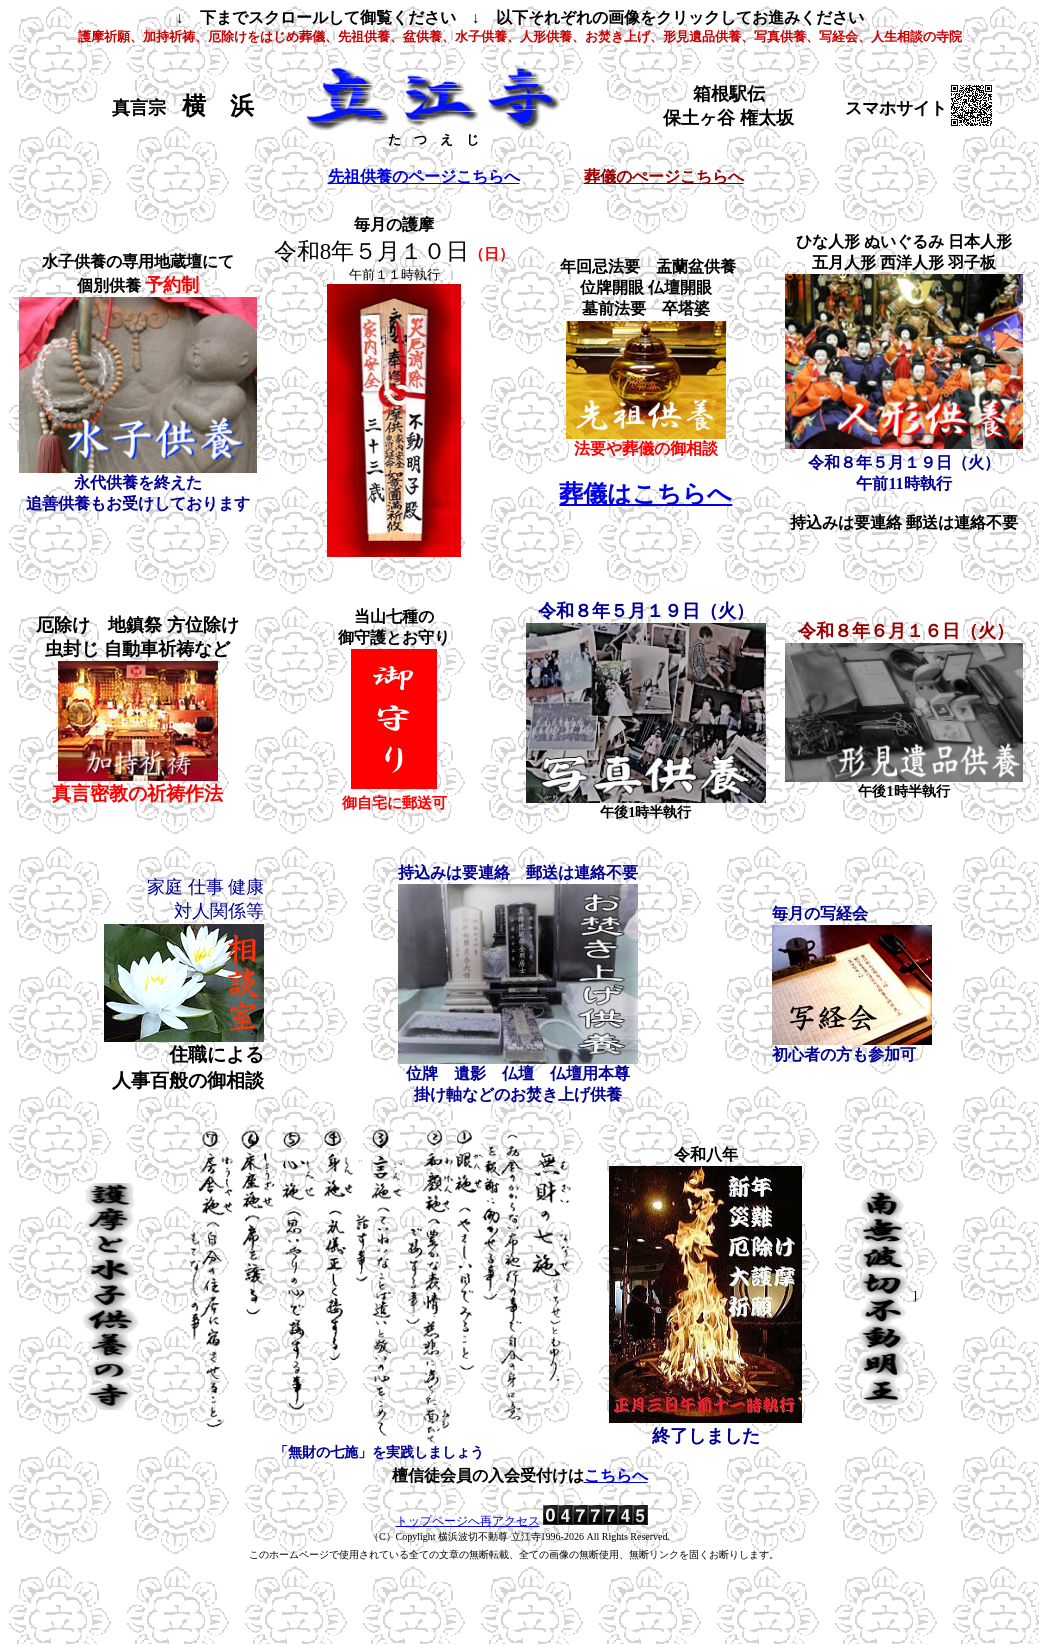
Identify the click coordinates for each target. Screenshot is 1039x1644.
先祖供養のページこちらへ (424, 176)
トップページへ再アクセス (468, 1521)
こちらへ (616, 1475)
